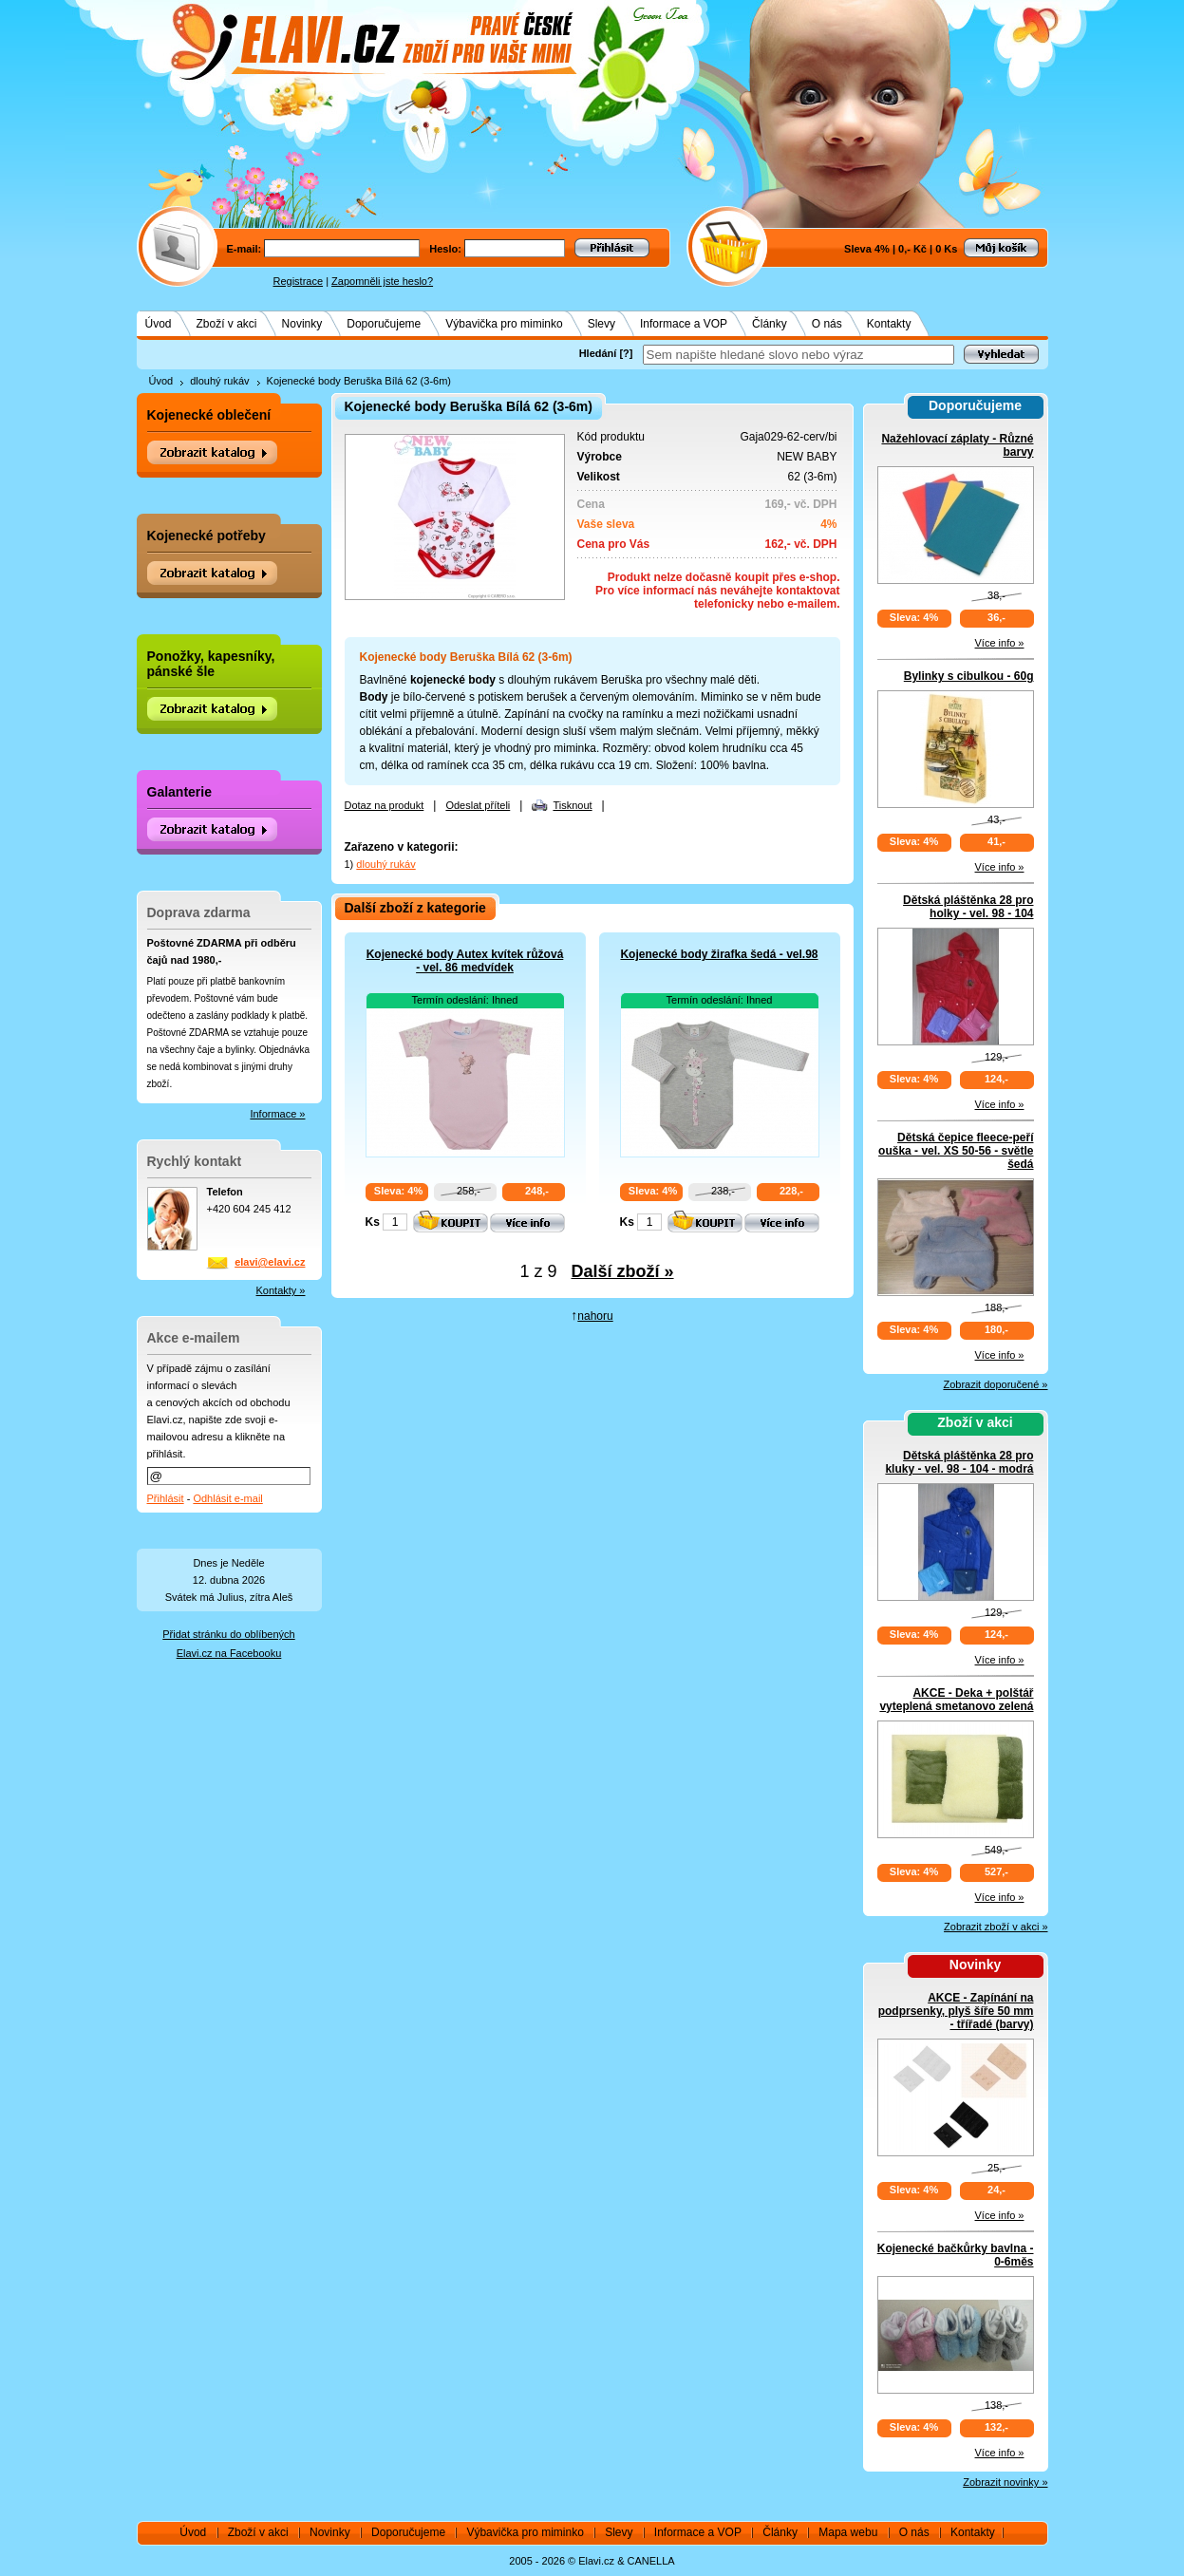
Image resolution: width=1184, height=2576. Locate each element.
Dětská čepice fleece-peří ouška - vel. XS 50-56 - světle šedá (955, 1151)
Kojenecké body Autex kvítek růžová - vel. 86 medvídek (465, 961)
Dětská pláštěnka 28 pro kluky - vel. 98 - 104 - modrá (959, 1462)
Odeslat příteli (477, 805)
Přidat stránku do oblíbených (228, 1634)
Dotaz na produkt (384, 805)
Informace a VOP (683, 323)
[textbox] (798, 355)
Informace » (277, 1113)
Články (769, 323)
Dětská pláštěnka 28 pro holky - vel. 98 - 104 (968, 906)
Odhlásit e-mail (227, 1498)
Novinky (302, 323)
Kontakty (889, 323)
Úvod (158, 323)
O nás (827, 323)
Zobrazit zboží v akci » (995, 1926)
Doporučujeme (384, 323)
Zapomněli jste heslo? (382, 281)
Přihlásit (165, 1498)
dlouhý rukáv (219, 380)
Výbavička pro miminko (503, 323)
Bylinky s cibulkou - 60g (969, 676)
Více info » (999, 643)
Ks (373, 1222)
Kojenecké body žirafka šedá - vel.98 (719, 954)
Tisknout (572, 805)
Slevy (601, 323)
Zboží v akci (227, 323)
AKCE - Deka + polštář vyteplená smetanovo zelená (956, 1699)
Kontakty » (281, 1290)
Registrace (298, 281)
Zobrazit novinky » (1005, 2482)
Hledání (598, 353)
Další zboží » (623, 1271)
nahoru (594, 1316)
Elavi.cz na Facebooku (229, 1653)
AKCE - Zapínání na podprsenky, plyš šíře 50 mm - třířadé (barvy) (956, 2011)
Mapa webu (847, 2532)
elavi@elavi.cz (270, 1262)
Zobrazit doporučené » (995, 1384)
